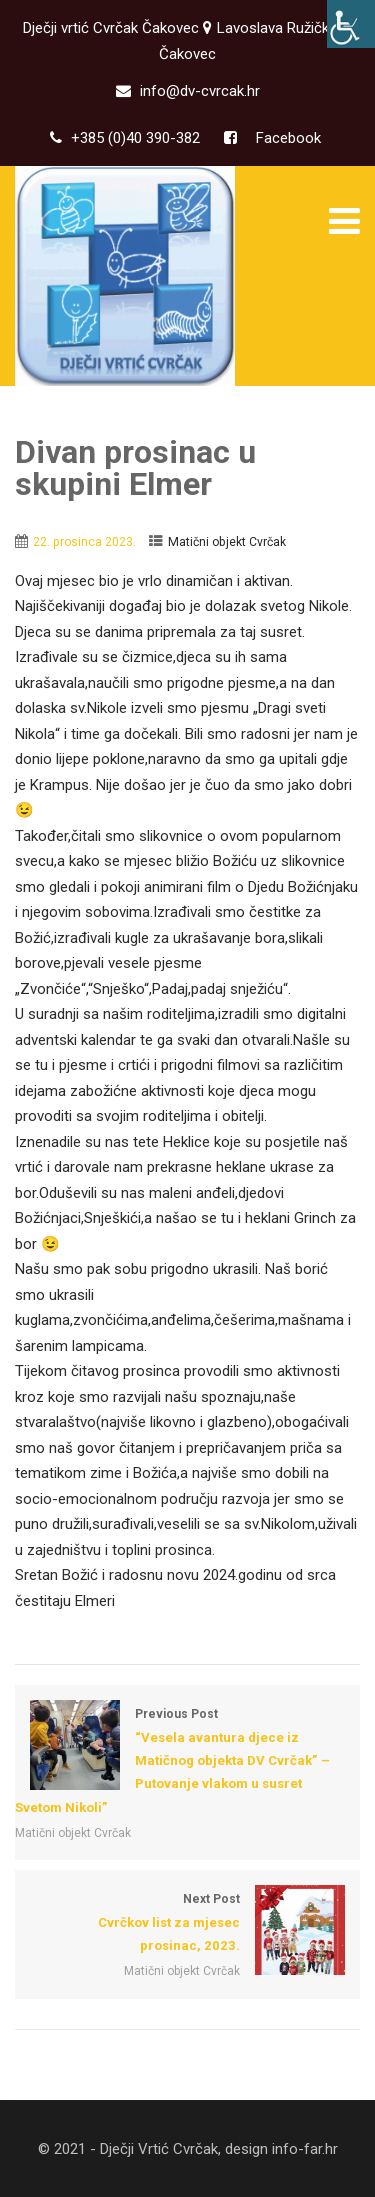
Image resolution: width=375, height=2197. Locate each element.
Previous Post (187, 1763)
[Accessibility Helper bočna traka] (351, 24)
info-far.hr (305, 2149)
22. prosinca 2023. (84, 542)
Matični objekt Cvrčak (227, 542)
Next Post (187, 1924)
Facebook (286, 138)
